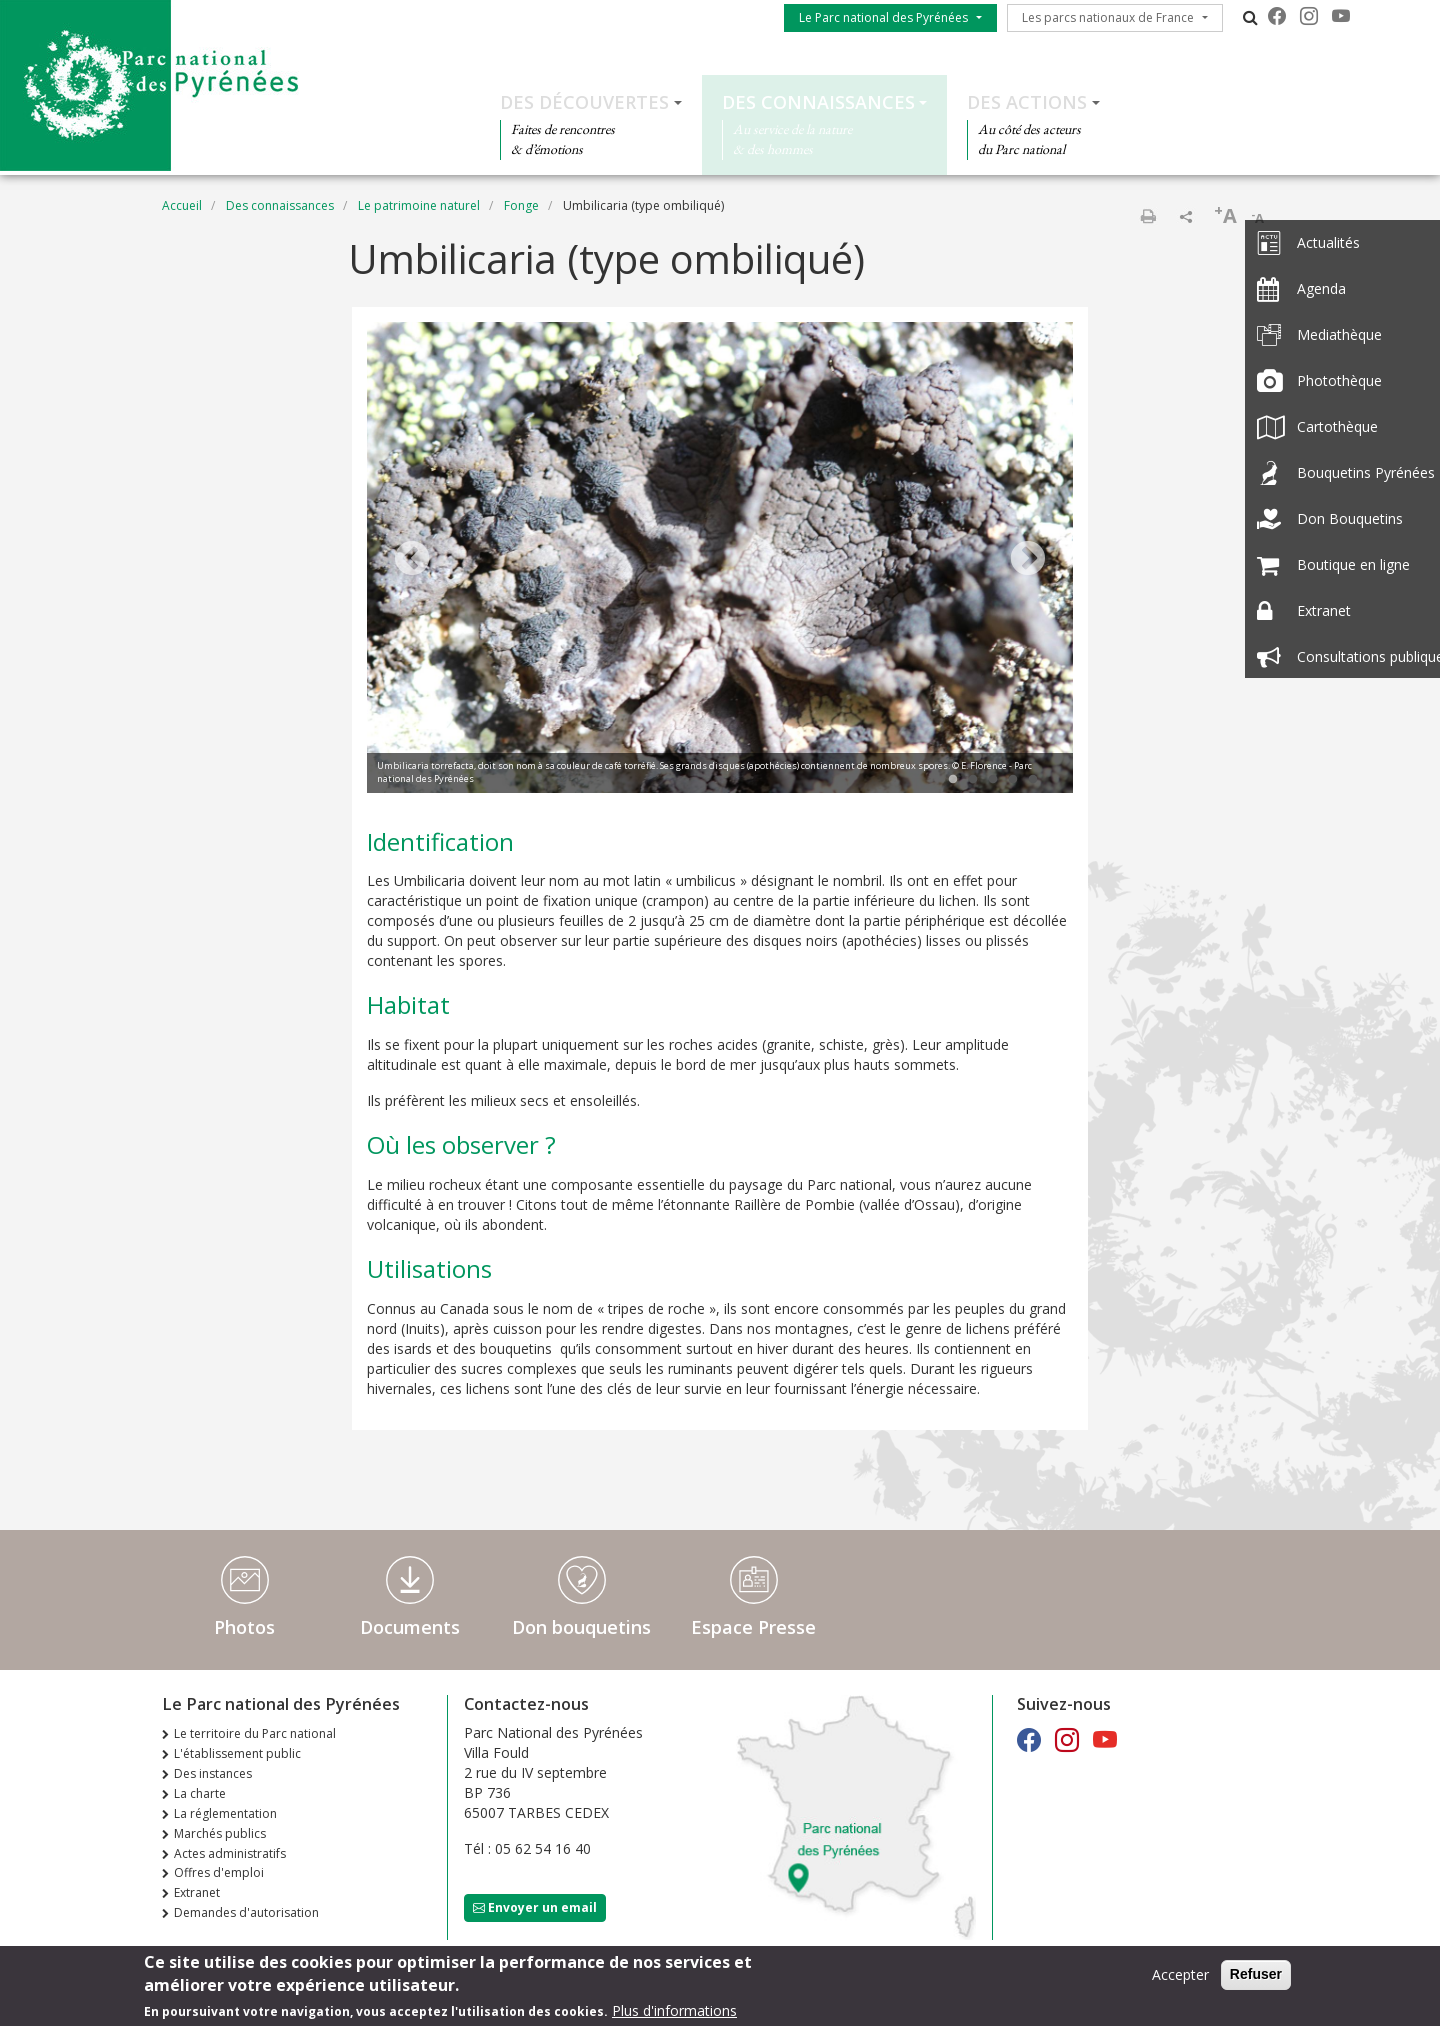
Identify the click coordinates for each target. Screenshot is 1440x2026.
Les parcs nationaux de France (1108, 17)
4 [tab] (1013, 780)
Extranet (197, 1892)
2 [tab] (973, 780)
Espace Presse (753, 1627)
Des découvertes (584, 102)
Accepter (1180, 1977)
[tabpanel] (720, 560)
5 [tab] (1033, 780)
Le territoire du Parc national (255, 1733)
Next (1028, 560)
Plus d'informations (674, 2013)
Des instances (213, 1773)
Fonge (521, 205)
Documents (410, 1627)
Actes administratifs (230, 1853)
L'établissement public (237, 1753)
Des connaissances (818, 102)
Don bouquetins (581, 1627)
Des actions (1027, 102)
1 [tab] (953, 780)
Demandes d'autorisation (246, 1912)
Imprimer (1148, 216)
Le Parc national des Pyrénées (883, 17)
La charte (200, 1793)
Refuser (1256, 1977)
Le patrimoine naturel (419, 205)
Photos (244, 1627)
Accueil (182, 205)
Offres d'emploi (219, 1872)
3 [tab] (993, 780)
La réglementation (225, 1813)
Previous (412, 560)
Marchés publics (220, 1833)
